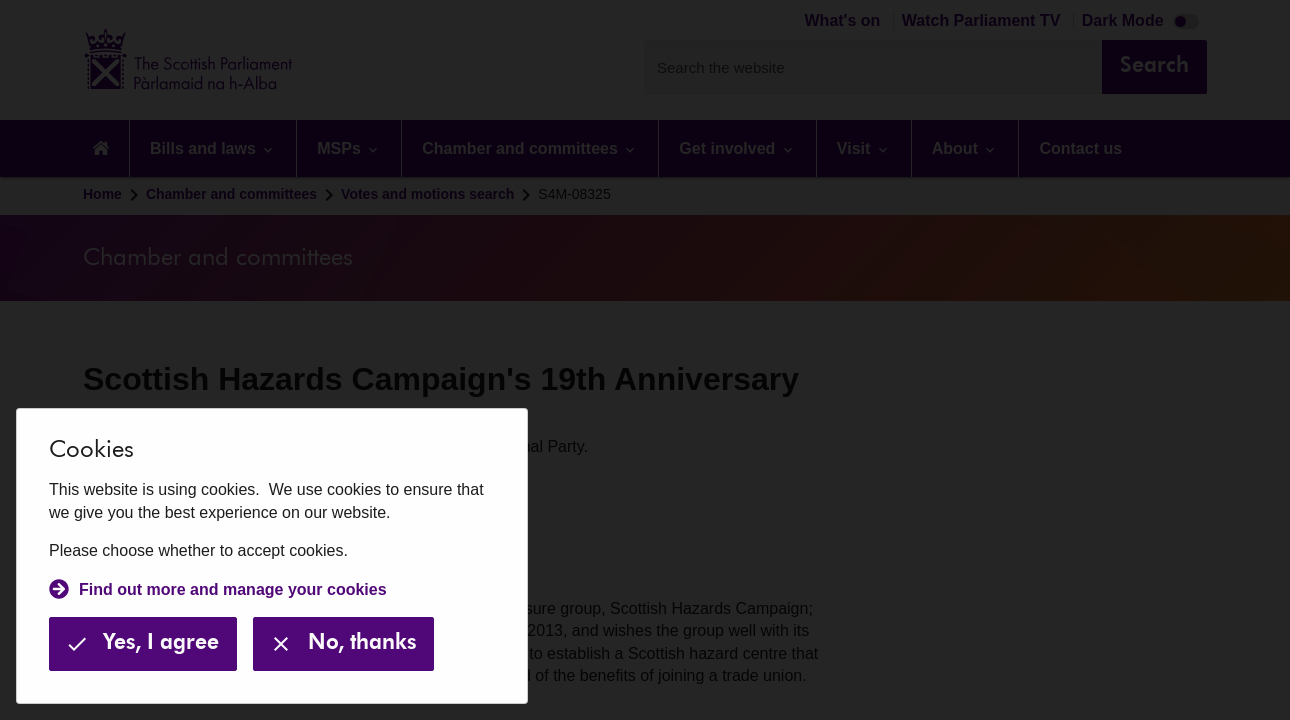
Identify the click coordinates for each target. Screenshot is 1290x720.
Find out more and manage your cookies (233, 589)
